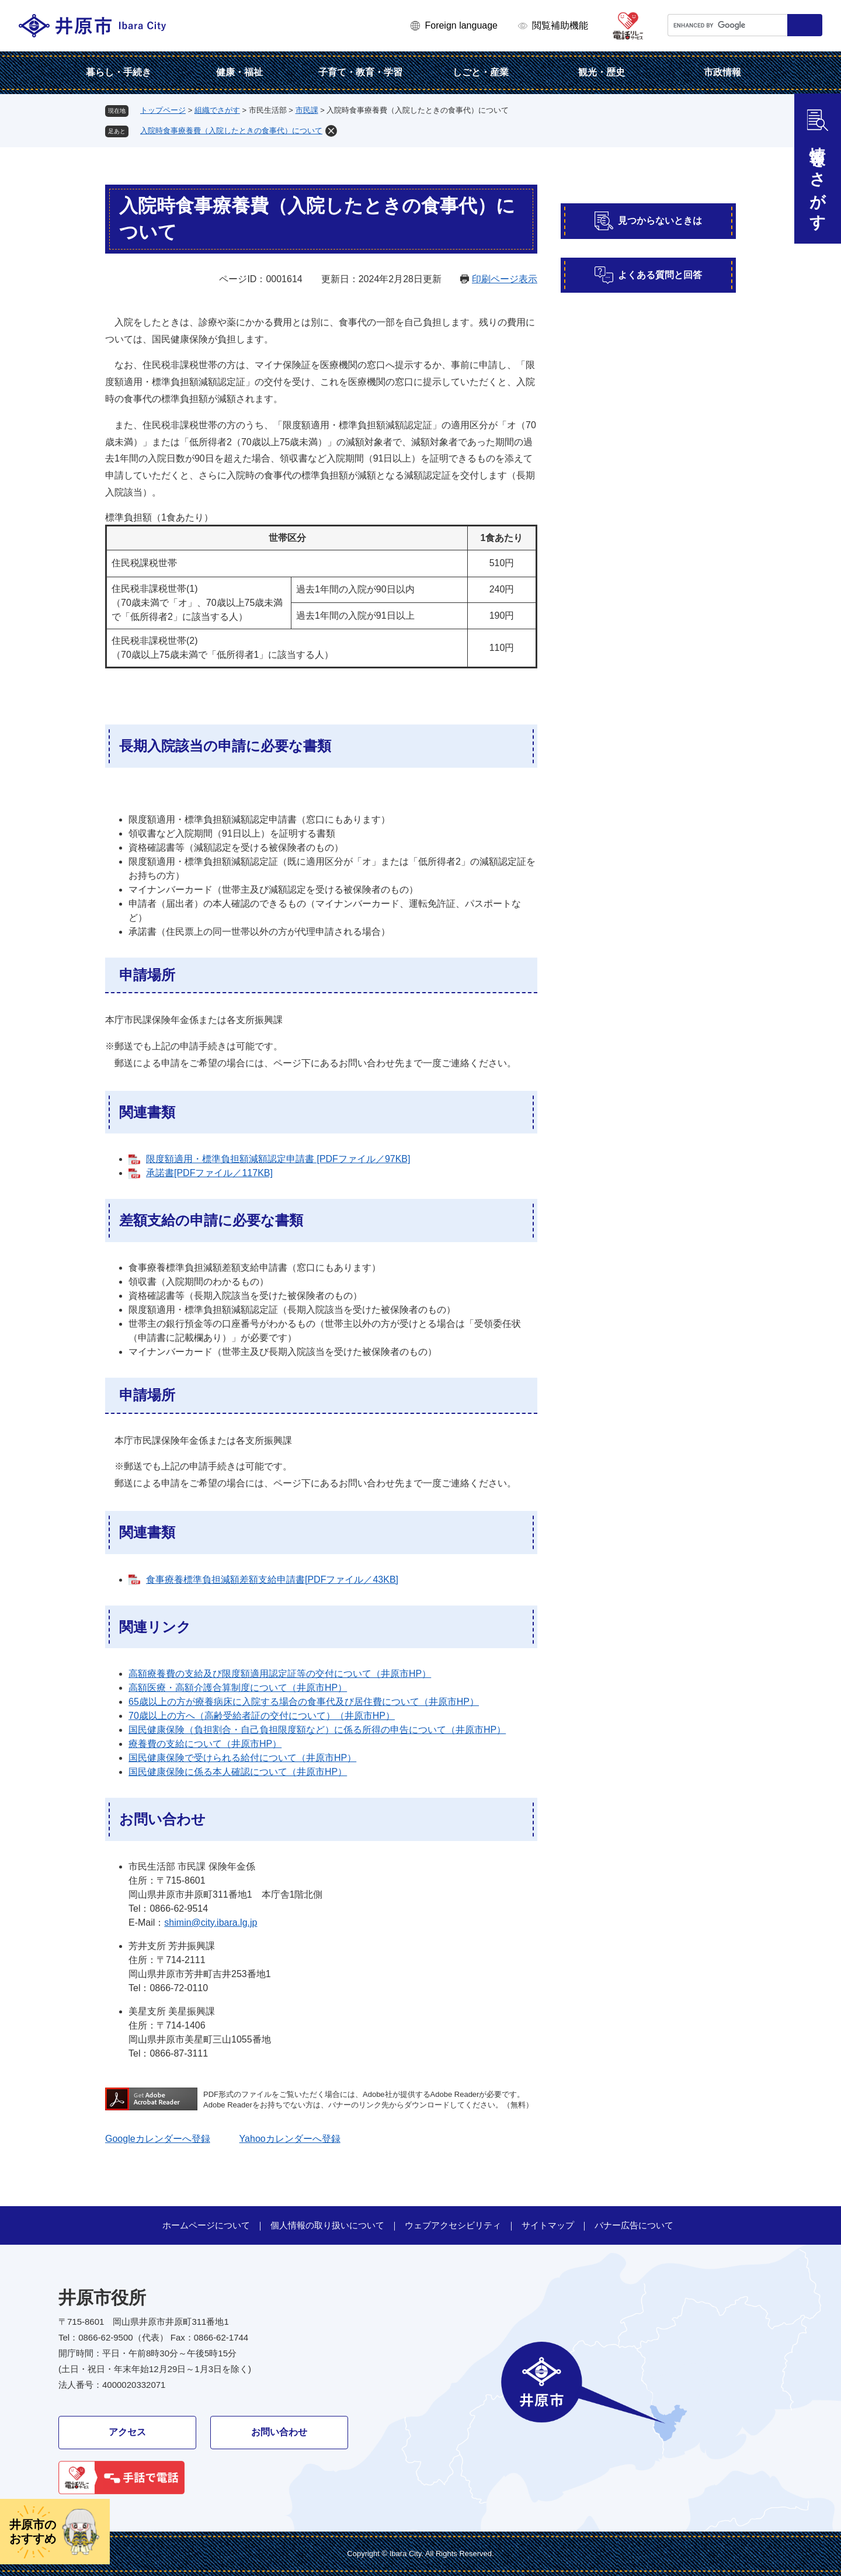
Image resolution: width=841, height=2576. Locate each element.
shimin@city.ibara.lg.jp (210, 1922)
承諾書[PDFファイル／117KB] (209, 1173)
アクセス (127, 2432)
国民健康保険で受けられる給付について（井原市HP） (242, 1758)
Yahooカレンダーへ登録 (289, 2139)
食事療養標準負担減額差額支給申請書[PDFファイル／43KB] (272, 1580)
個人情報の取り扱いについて (327, 2225)
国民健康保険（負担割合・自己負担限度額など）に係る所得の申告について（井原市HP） (317, 1730)
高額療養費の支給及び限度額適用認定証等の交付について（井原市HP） (279, 1674)
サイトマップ (548, 2225)
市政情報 (722, 72)
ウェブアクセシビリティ (453, 2225)
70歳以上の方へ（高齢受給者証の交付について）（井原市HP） (261, 1716)
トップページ (163, 110)
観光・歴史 (601, 72)
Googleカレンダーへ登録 (157, 2139)
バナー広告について (634, 2225)
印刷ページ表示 (504, 279)
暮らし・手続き (118, 72)
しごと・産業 (481, 72)
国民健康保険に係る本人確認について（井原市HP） (237, 1772)
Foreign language (461, 25)
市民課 (307, 110)
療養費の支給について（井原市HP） (205, 1744)
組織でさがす (217, 110)
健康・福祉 (239, 72)
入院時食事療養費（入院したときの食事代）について (231, 130)
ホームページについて (206, 2225)
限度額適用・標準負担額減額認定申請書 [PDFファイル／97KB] (278, 1159)
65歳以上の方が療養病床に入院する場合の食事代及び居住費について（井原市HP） (303, 1702)
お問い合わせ (279, 2432)
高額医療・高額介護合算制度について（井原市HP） (237, 1688)
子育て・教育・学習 (360, 72)
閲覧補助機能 (560, 25)
